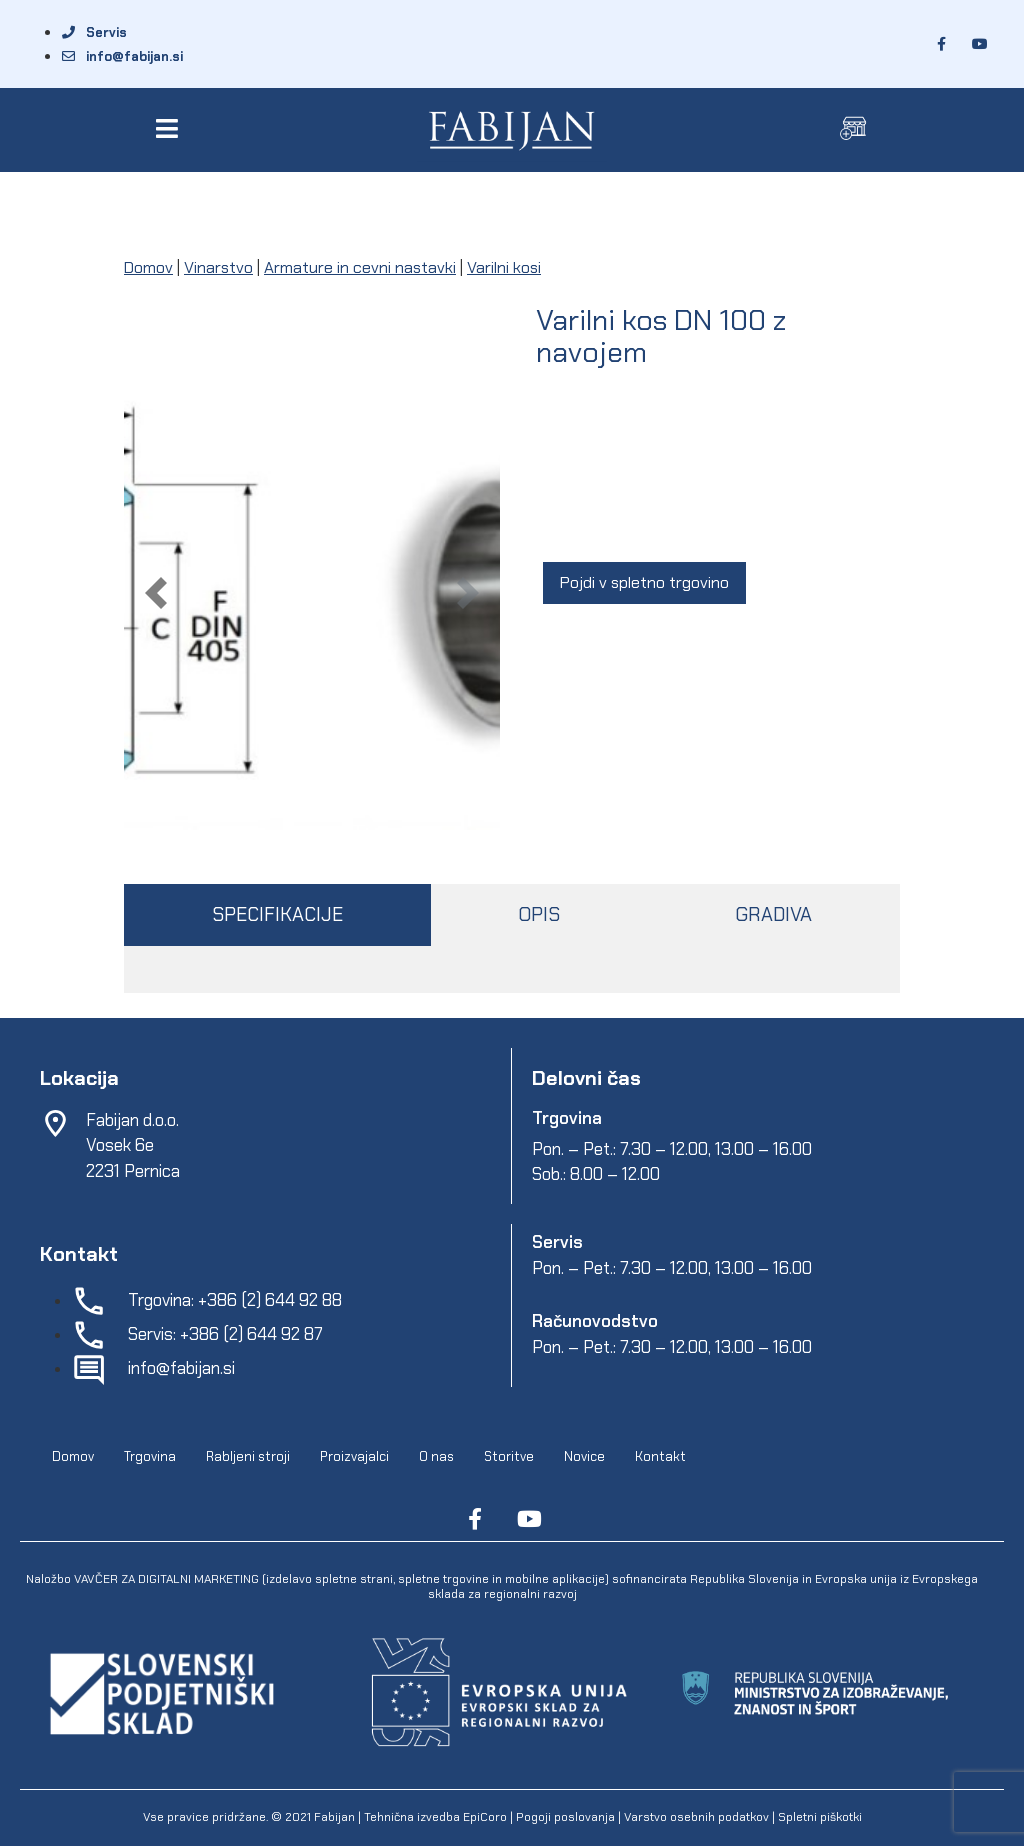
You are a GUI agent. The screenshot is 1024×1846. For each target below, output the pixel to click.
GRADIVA (773, 914)
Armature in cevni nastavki (360, 267)
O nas (436, 1456)
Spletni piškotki (820, 1817)
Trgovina (150, 1456)
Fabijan (334, 1817)
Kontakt (660, 1456)
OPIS (539, 914)
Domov (148, 267)
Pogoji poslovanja (565, 1817)
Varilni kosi (504, 267)
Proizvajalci (354, 1456)
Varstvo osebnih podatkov (696, 1817)
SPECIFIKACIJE (277, 914)
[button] (170, 128)
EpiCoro (485, 1817)
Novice (584, 1456)
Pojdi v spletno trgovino (644, 582)
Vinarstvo (218, 267)
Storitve (509, 1456)
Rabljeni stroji (248, 1456)
